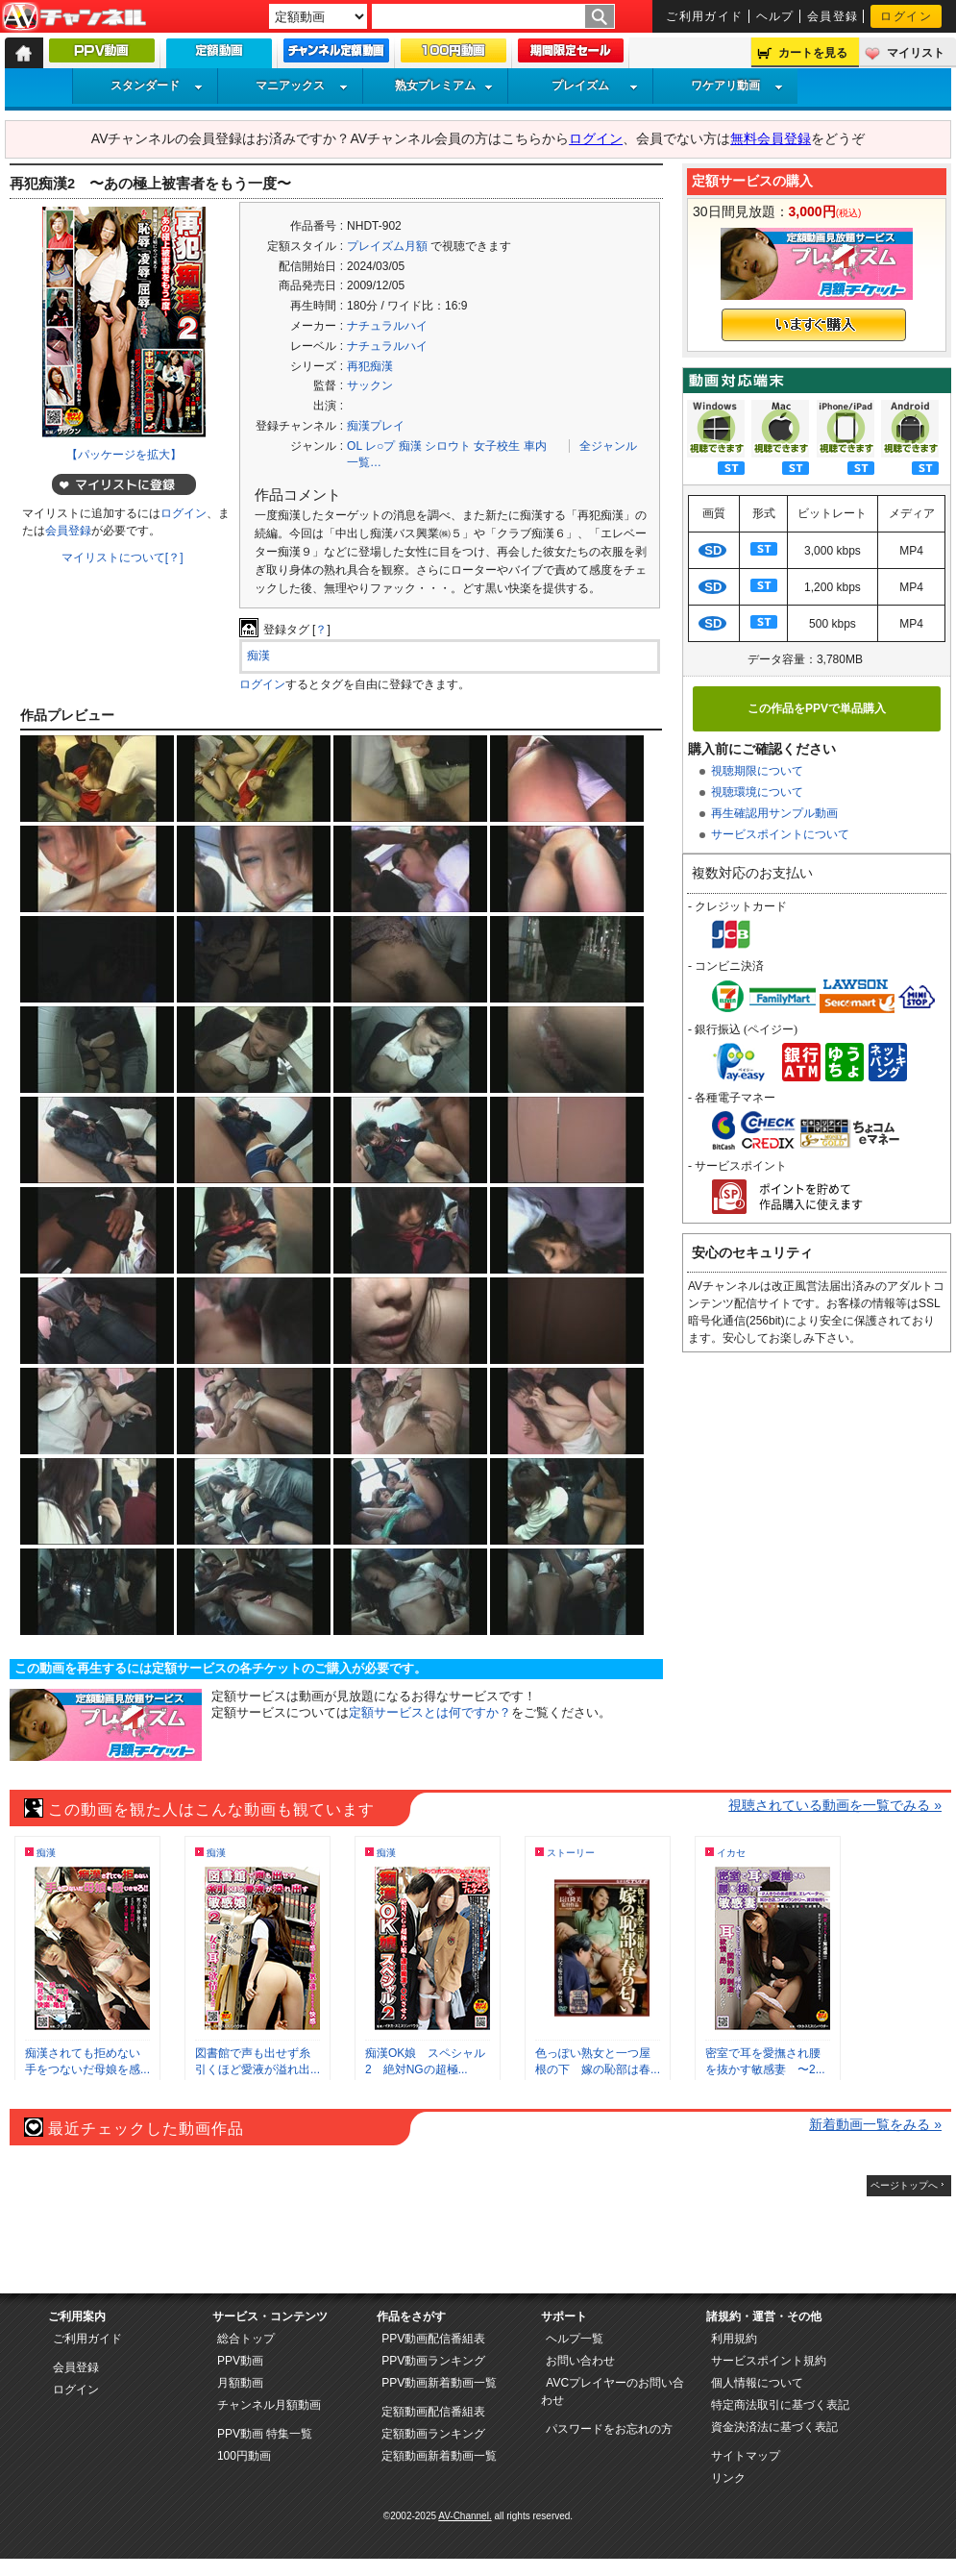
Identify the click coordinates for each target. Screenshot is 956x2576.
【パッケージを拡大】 (124, 454)
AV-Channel (74, 17)
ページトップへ (904, 2185)
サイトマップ (745, 2456)
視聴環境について (757, 792)
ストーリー (571, 1852)
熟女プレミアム (444, 85)
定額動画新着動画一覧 (439, 2456)
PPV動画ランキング (433, 2360)
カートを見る (812, 53)
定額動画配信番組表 (433, 2411)
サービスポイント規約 (768, 2360)
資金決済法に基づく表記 (774, 2427)
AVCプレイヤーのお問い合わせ (612, 2391)
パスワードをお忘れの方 (609, 2429)
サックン (370, 385)
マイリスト (915, 53)
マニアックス (302, 85)
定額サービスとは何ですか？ (430, 1712)
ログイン (906, 16)
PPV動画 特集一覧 (264, 2433)
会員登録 (833, 16)
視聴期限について (757, 771)
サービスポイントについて (780, 834)
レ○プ (380, 446)
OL (354, 446)
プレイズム (595, 85)
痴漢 (410, 446)
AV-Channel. (464, 2516)
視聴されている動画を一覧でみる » (835, 1805)
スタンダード (156, 85)
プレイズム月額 (387, 246)
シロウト (448, 446)
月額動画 (240, 2383)
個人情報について (757, 2383)
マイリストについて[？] (122, 557)
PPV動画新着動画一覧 (439, 2383)
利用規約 (734, 2338)
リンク (728, 2478)
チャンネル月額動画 (269, 2405)
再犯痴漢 (370, 366)
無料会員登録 (770, 138)
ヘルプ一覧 (574, 2338)
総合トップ (246, 2338)
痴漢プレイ (375, 426)
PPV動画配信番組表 (433, 2338)
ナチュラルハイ (387, 326)
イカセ (731, 1852)
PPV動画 (240, 2360)
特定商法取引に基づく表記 (780, 2405)
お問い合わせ (580, 2360)
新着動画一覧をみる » (875, 2124)
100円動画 (244, 2456)
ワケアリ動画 (737, 85)
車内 (535, 446)
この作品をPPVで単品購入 (817, 708)
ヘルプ (775, 16)
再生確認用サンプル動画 (774, 813)
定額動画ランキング (433, 2433)
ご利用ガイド (705, 16)
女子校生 (497, 446)
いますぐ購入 (814, 325)
